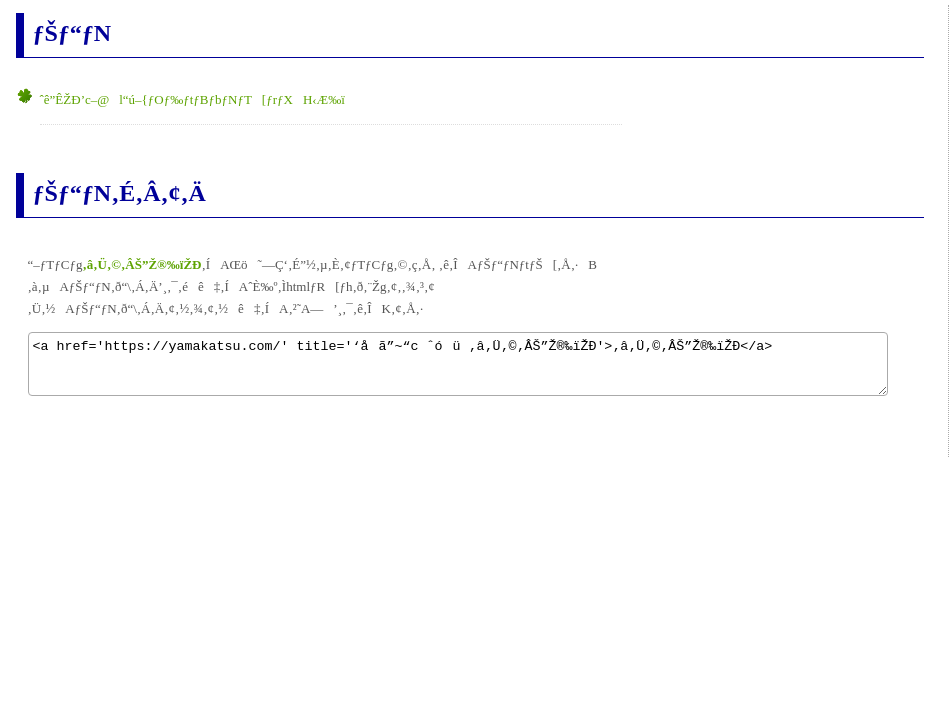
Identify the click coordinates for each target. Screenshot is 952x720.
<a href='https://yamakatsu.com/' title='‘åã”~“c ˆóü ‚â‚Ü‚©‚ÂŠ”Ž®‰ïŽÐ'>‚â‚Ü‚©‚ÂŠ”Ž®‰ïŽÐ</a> (458, 364)
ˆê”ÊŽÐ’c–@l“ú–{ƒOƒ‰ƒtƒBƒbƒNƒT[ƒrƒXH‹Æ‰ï (192, 99)
